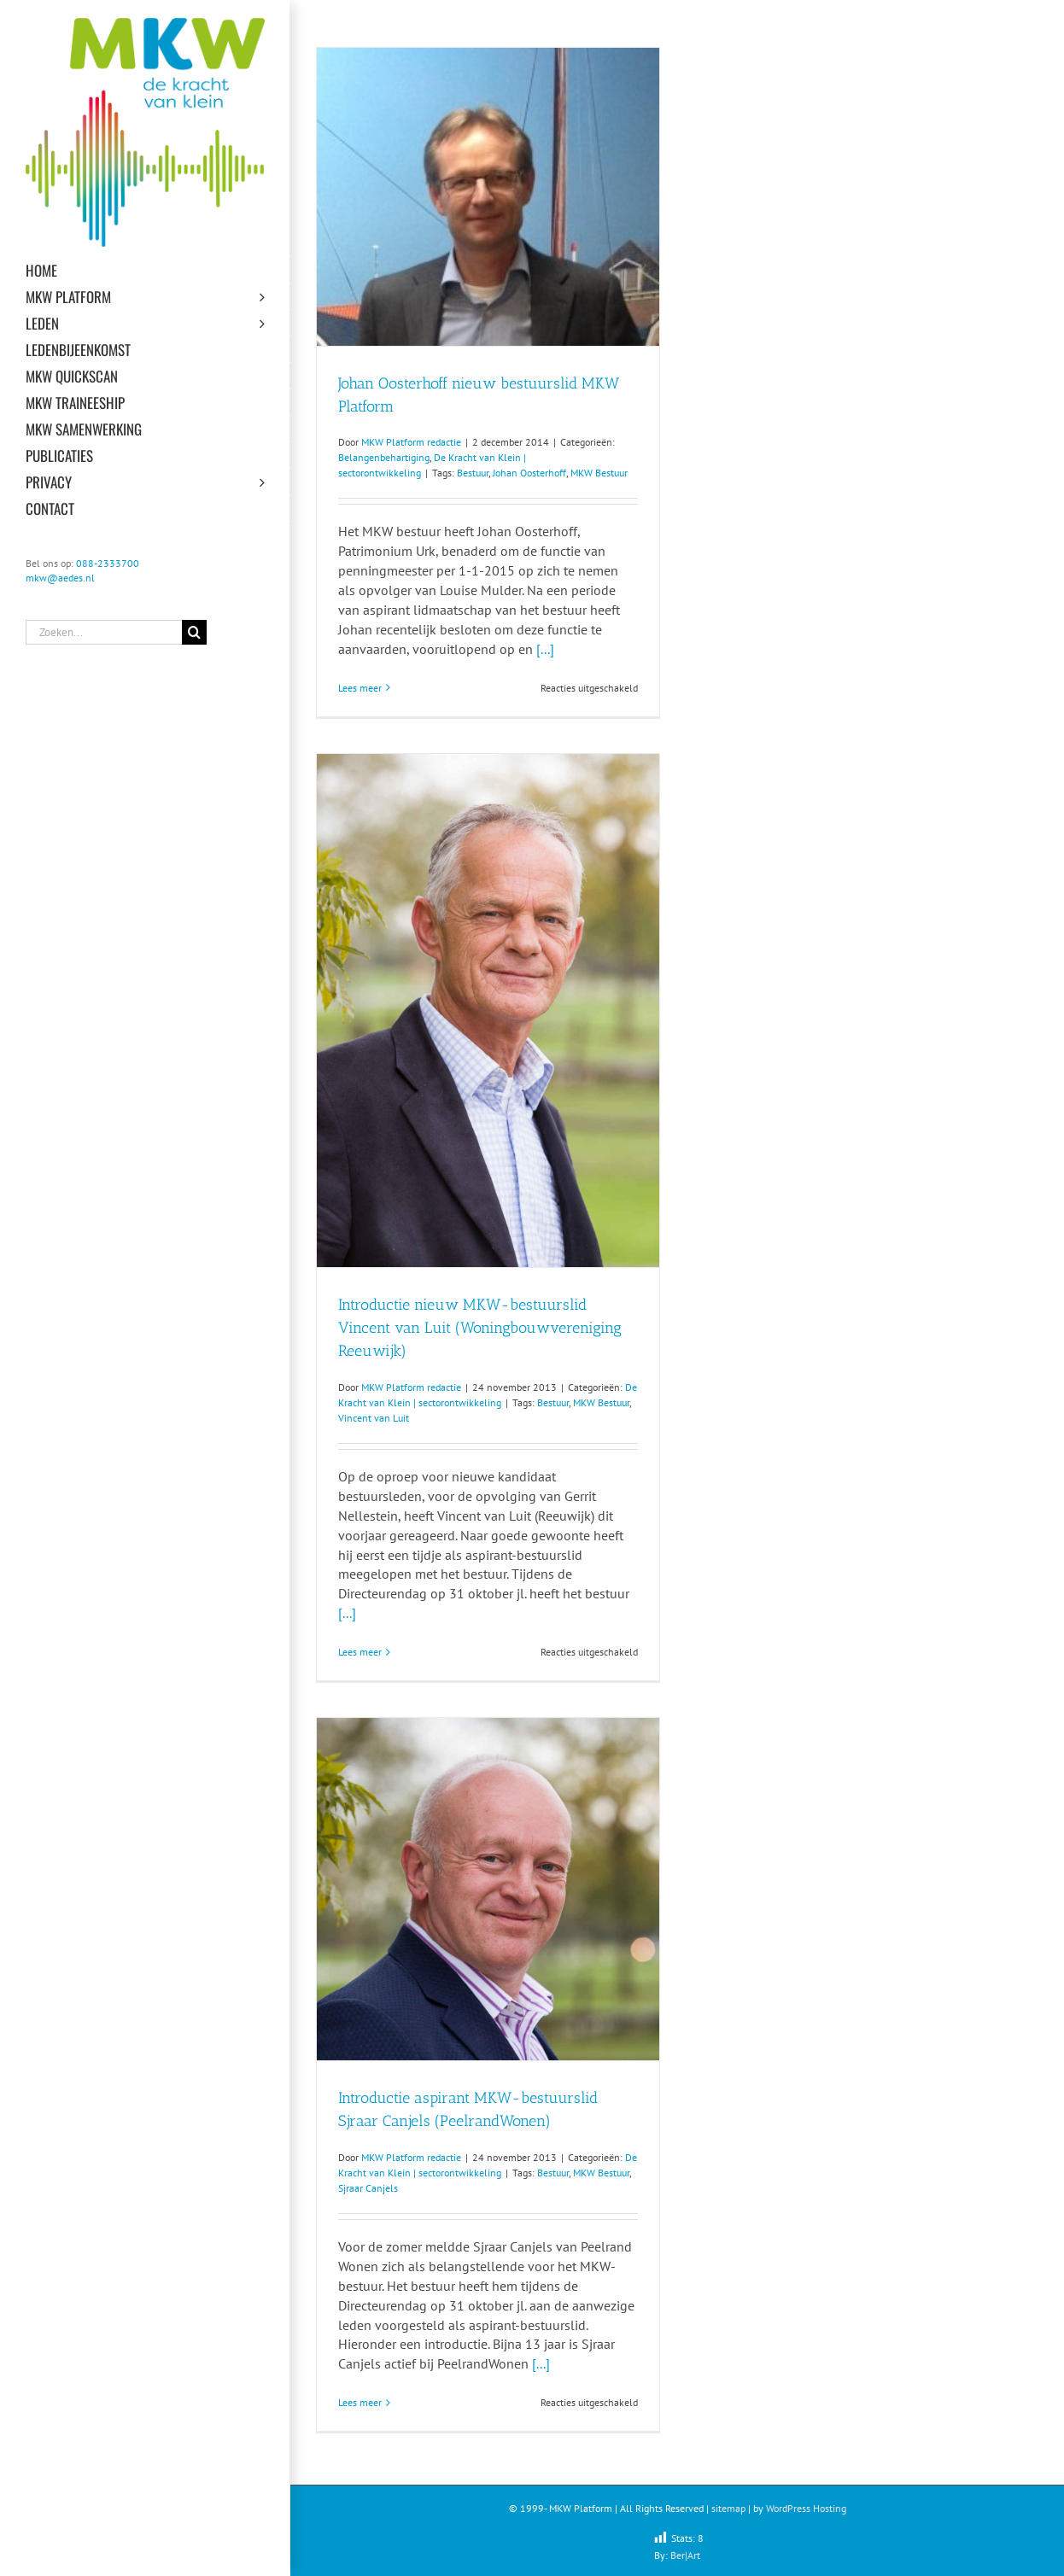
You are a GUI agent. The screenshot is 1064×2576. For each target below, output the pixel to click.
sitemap (728, 2508)
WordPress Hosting (806, 2508)
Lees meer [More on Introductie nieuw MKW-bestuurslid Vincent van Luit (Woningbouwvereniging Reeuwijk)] (360, 1651)
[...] (545, 648)
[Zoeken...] (104, 632)
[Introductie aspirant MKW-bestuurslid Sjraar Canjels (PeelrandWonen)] (488, 1889)
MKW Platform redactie (411, 441)
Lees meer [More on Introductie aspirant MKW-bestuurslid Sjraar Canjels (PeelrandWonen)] (360, 2402)
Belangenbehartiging (384, 457)
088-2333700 (107, 563)
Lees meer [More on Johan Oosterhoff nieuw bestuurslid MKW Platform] (360, 687)
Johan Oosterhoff (529, 472)
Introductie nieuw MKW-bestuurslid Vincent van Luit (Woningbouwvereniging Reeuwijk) (480, 1327)
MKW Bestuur (599, 472)
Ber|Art (685, 2555)
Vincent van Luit (373, 1417)
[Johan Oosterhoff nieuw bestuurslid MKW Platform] (488, 197)
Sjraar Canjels (368, 2188)
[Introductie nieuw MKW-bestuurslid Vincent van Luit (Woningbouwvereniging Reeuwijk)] (488, 1011)
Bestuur (472, 472)
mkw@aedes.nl (60, 577)
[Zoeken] (194, 632)
